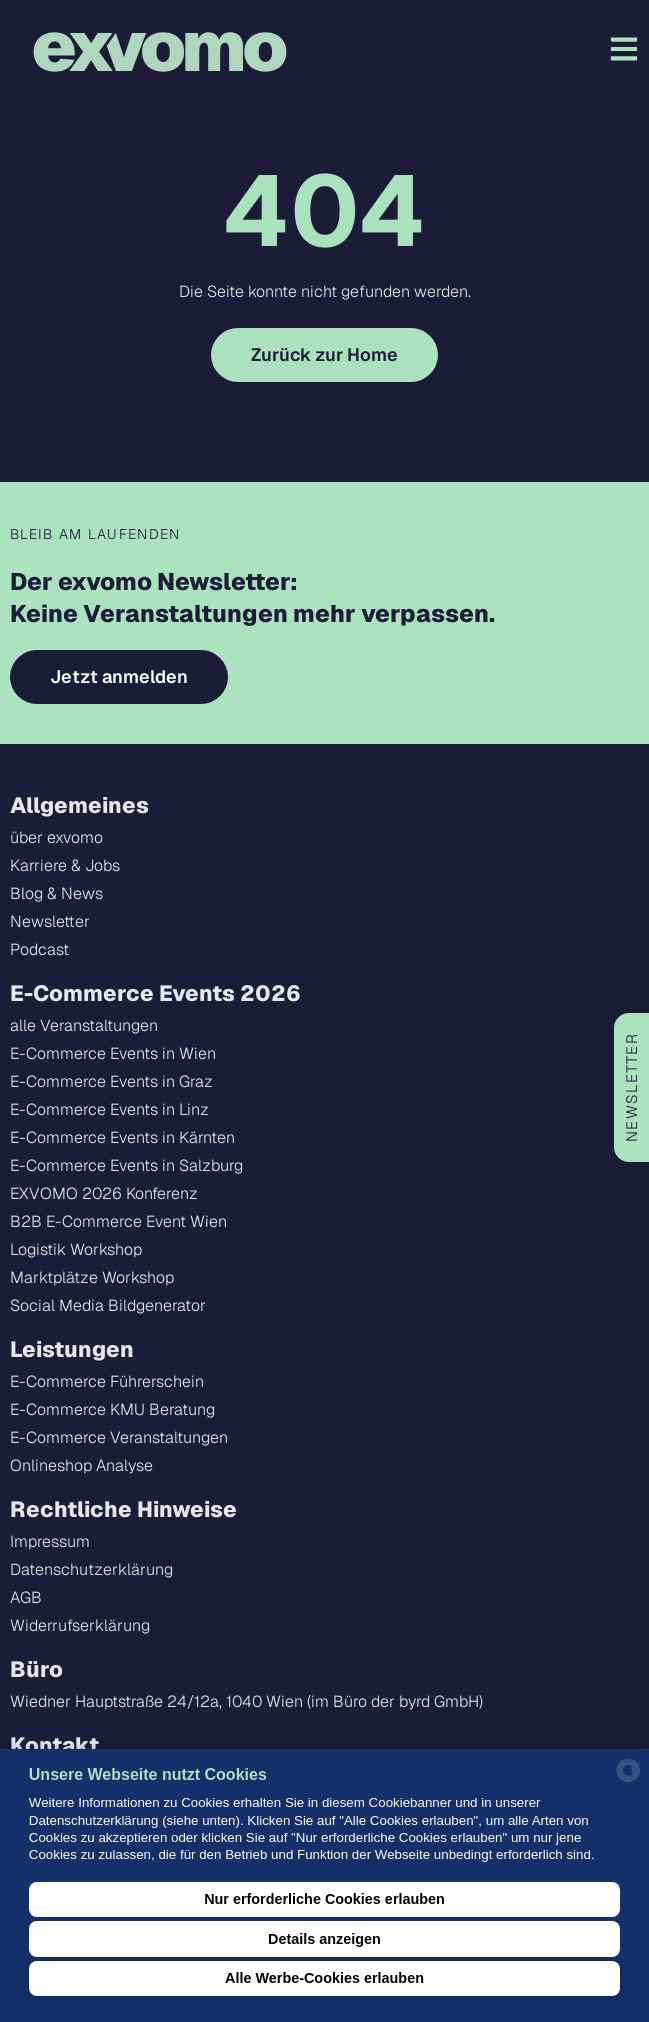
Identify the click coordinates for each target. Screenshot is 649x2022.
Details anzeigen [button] (324, 1939)
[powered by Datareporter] (628, 1780)
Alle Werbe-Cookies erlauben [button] (324, 1978)
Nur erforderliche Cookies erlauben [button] (324, 1899)
